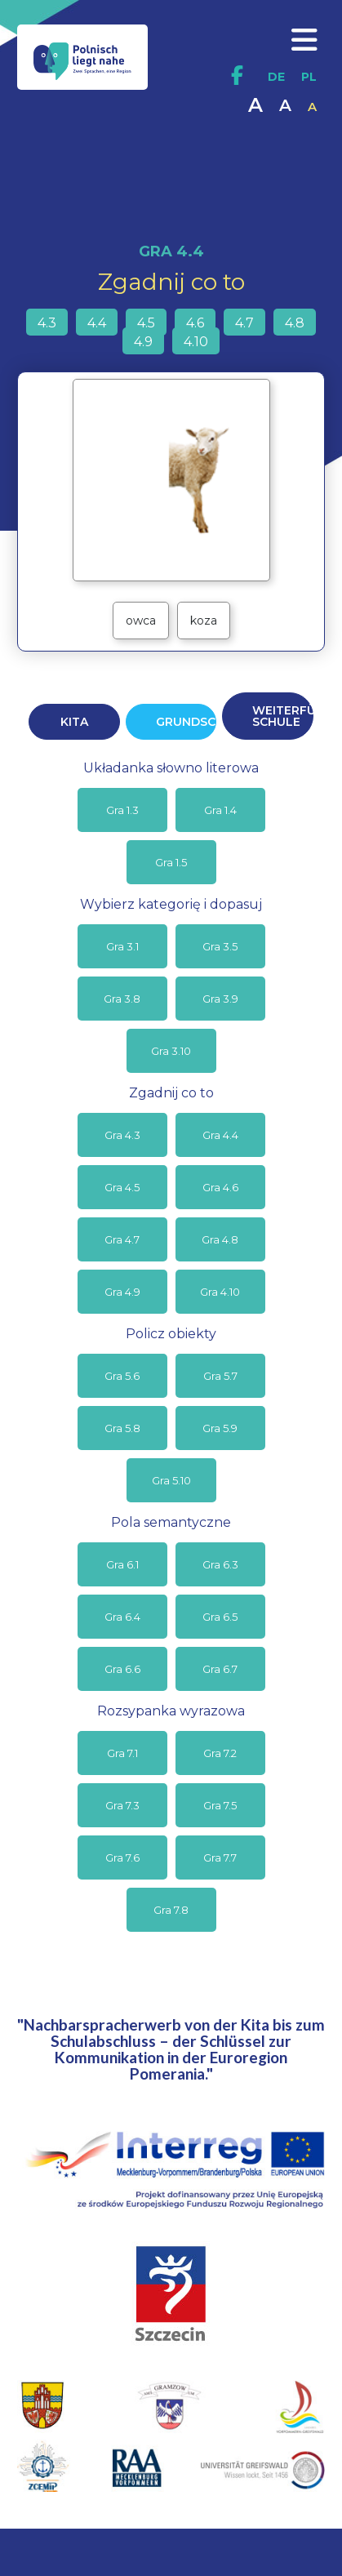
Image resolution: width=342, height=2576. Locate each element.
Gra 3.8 (122, 998)
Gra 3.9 (220, 998)
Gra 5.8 (122, 1428)
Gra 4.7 (122, 1239)
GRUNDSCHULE (186, 721)
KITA (74, 721)
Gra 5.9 (220, 1428)
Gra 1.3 (122, 809)
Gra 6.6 (122, 1668)
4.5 (146, 323)
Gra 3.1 (122, 946)
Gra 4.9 (122, 1291)
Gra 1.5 (171, 862)
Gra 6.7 (220, 1668)
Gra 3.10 (171, 1050)
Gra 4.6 (220, 1187)
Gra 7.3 (122, 1805)
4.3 (47, 323)
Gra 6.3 (220, 1564)
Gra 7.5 (220, 1805)
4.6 (195, 323)
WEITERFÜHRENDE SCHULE (282, 716)
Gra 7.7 (220, 1857)
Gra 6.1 (122, 1564)
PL (309, 76)
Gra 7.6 (122, 1857)
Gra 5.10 (171, 1480)
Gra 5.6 (122, 1375)
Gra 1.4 (220, 809)
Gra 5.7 (220, 1375)
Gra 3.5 (220, 946)
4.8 (294, 323)
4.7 (244, 323)
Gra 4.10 (220, 1291)
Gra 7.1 (122, 1753)
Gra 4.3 (122, 1134)
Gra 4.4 (220, 1134)
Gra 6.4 (122, 1616)
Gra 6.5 (220, 1616)
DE (276, 76)
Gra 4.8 (220, 1239)
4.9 (143, 341)
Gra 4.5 (122, 1187)
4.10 (196, 341)
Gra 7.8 (171, 1909)
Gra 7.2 (220, 1753)
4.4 (96, 323)
